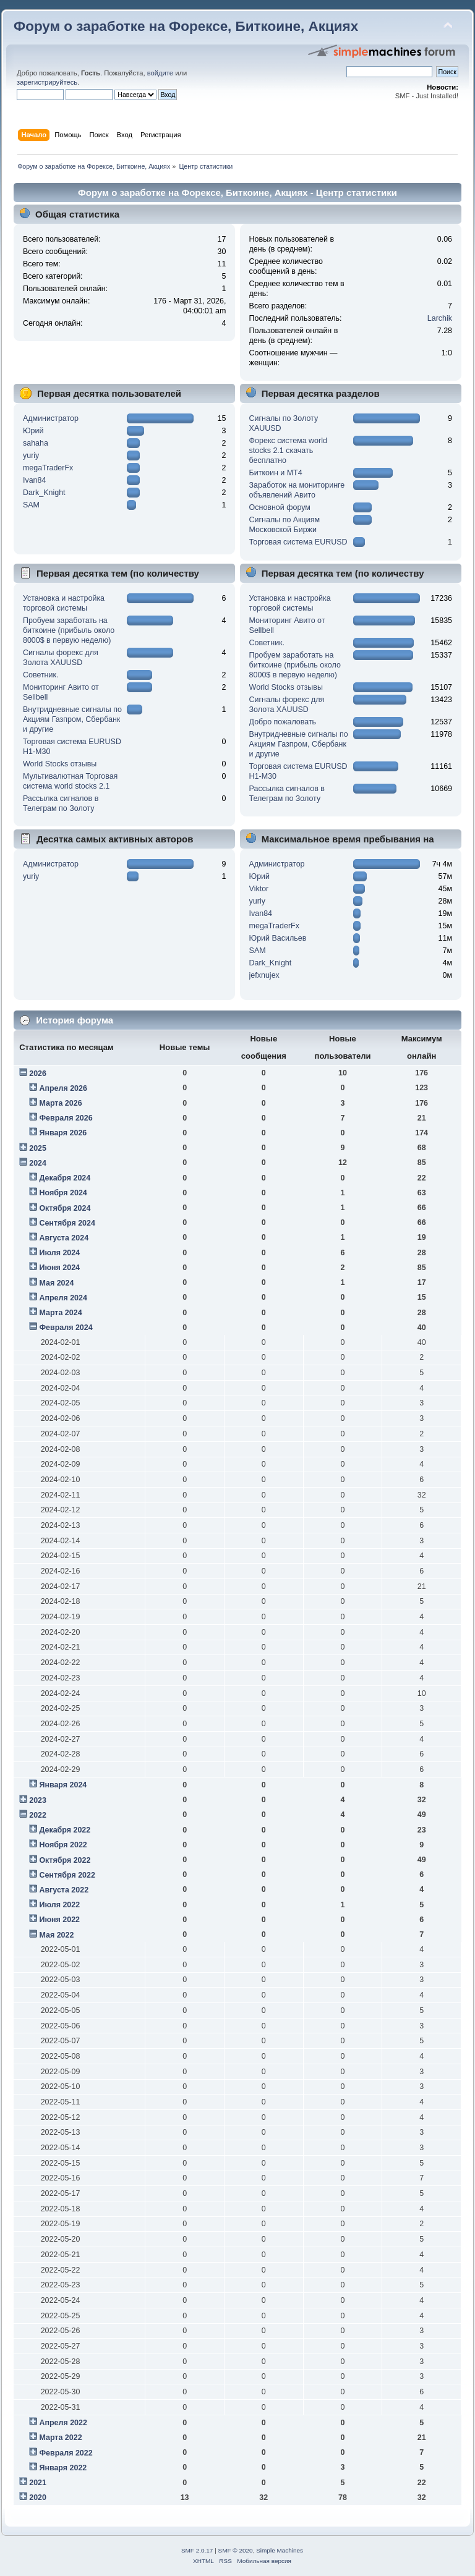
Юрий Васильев (278, 938)
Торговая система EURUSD (298, 542)
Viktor (259, 888)
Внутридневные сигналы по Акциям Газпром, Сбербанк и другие (72, 719)
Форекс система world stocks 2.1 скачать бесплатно (288, 450)
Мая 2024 (56, 1283)
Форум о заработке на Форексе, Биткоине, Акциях (186, 26)
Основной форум (279, 507)
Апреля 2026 (63, 1088)
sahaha (35, 443)
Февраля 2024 (65, 1327)
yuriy (31, 455)
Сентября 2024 (67, 1223)
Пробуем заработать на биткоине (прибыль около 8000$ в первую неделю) (68, 630)
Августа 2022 (63, 1890)
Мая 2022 (56, 1935)
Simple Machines (279, 2550)
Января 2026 (63, 1133)
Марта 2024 (60, 1312)
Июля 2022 (59, 1904)
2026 (37, 1073)
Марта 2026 (60, 1103)
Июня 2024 (59, 1267)
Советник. (40, 675)
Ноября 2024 (63, 1192)
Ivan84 (34, 480)
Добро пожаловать (283, 722)
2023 (37, 1800)
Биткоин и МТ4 (275, 472)
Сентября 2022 (67, 1875)
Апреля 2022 (63, 2422)
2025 (37, 1148)
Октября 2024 (64, 1208)
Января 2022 (63, 2468)
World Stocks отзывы (59, 764)
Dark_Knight (44, 492)
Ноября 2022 (63, 1845)
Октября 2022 (64, 1860)
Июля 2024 (59, 1252)
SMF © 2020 (235, 2550)
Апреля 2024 (63, 1298)
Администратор (51, 418)
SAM (31, 505)
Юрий (33, 430)
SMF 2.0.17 (197, 2550)
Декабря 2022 (64, 1830)
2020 (37, 2497)
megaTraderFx (48, 468)
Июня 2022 (59, 1919)
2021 (37, 2482)
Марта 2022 (60, 2437)
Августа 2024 (63, 1238)
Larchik (439, 318)
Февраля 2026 (65, 1118)
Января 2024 (63, 1785)
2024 (37, 1163)
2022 (37, 1815)
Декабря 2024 (64, 1178)
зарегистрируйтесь (47, 82)
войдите (160, 73)
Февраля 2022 (65, 2453)
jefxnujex (264, 975)
